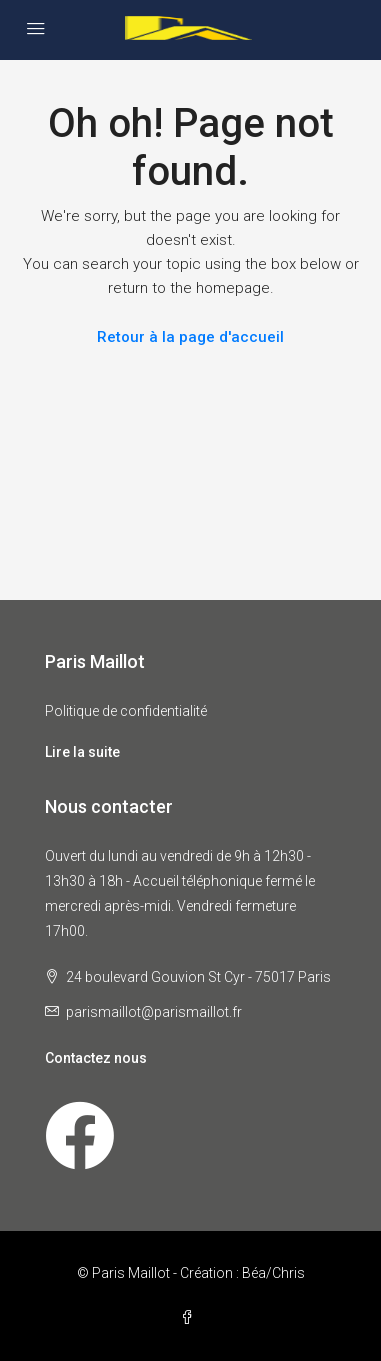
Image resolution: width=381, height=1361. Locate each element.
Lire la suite (82, 752)
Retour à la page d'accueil (190, 337)
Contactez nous (96, 1058)
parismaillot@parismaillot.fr (154, 1012)
